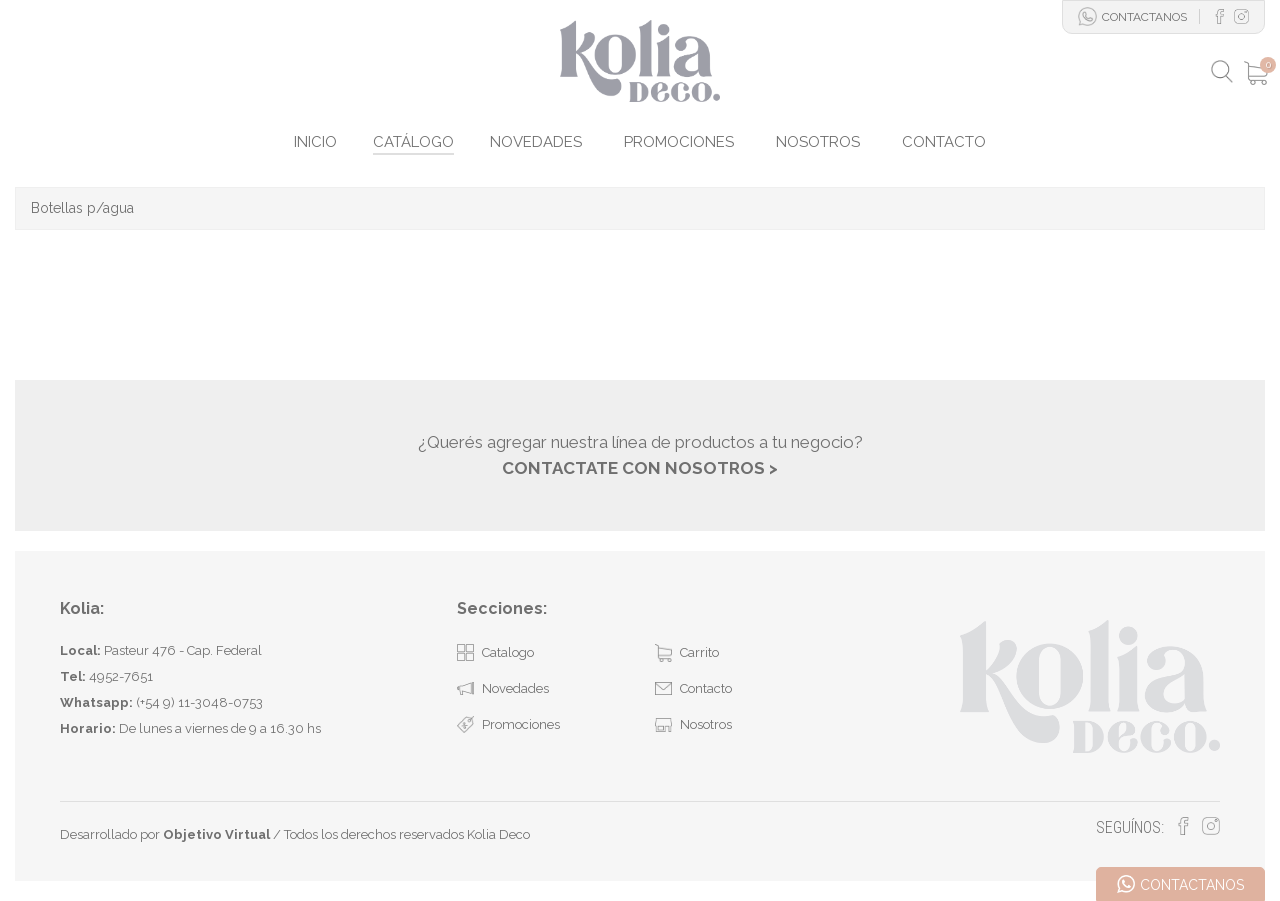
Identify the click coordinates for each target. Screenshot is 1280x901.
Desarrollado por (165, 834)
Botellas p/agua (82, 208)
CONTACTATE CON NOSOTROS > (640, 468)
